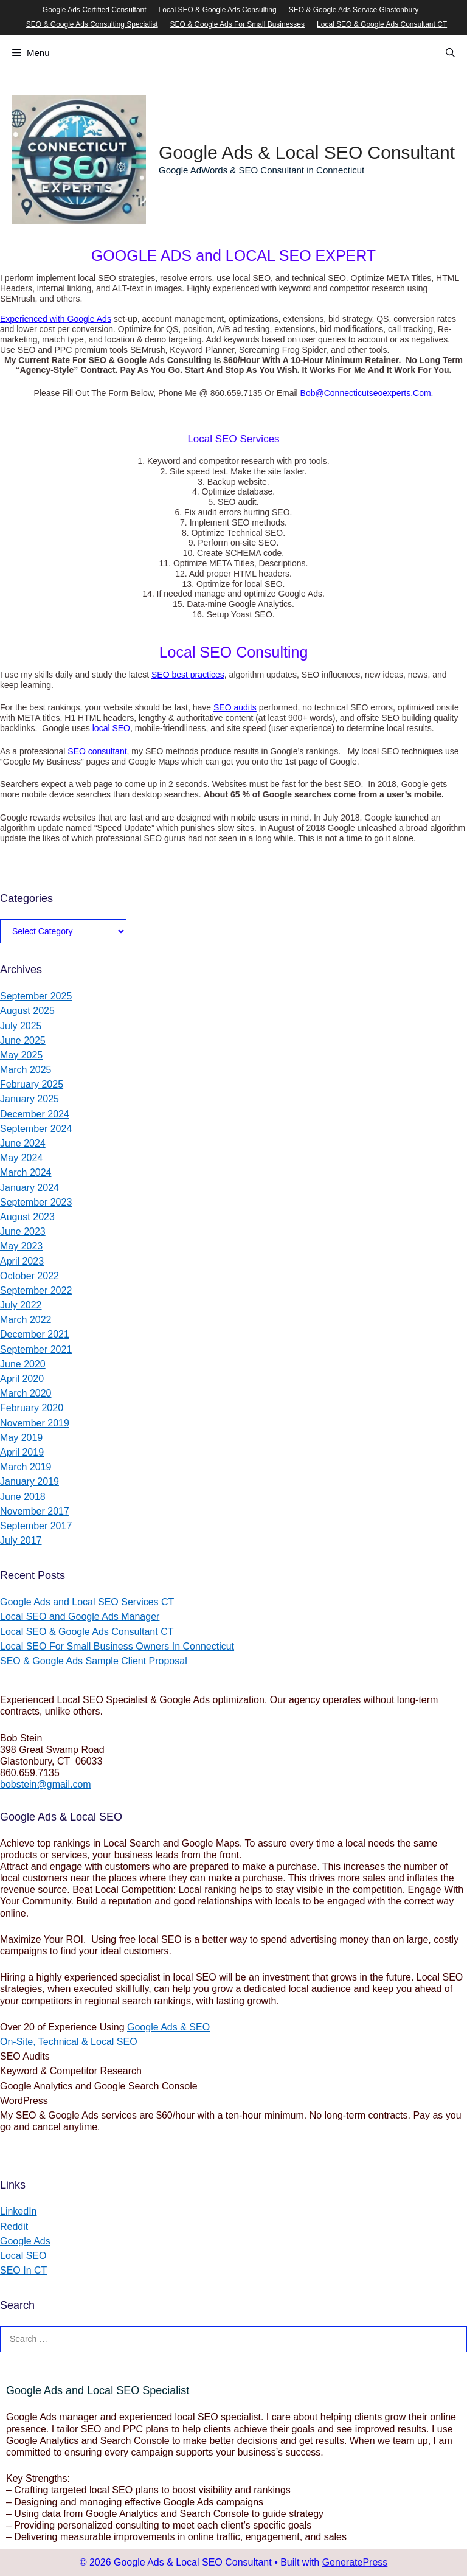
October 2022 (29, 1276)
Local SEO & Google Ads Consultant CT (382, 24)
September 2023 (36, 1202)
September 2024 (36, 1128)
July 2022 (21, 1305)
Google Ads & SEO (168, 2027)
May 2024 (21, 1158)
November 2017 (34, 1511)
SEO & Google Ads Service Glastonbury (353, 9)
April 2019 (22, 1452)
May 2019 (21, 1437)
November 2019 (34, 1423)
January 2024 (29, 1187)
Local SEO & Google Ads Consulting (218, 9)
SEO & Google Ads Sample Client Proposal (93, 1661)
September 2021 (36, 1349)
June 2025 (23, 1040)
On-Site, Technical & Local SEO (68, 2041)
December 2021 (34, 1334)
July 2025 (21, 1026)
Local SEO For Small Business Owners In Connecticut (117, 1646)
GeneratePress (355, 2562)
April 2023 (22, 1261)
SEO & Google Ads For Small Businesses (237, 24)
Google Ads (25, 2241)
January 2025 (29, 1099)
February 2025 (31, 1084)
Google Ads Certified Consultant (95, 9)
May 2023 (21, 1246)
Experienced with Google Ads (55, 319)
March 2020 (26, 1393)
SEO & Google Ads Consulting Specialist (92, 24)
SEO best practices (187, 674)
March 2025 (26, 1069)
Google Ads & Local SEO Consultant (307, 152)
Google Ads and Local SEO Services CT (87, 1602)
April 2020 (22, 1378)
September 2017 (36, 1526)
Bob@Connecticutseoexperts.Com (365, 393)
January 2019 (29, 1481)
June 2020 (23, 1364)
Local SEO (23, 2256)
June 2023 (23, 1231)
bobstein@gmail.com (45, 1784)
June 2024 (23, 1143)
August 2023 (27, 1217)
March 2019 (26, 1467)
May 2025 (21, 1055)
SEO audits (235, 707)
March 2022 (26, 1319)
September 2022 (36, 1290)
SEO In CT (23, 2270)
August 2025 (27, 1010)
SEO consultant (96, 751)
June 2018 (23, 1496)
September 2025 (36, 996)
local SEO (111, 728)
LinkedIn (18, 2211)
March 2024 (26, 1172)
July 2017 (21, 1540)
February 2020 (31, 1408)
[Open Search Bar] (450, 53)
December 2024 (34, 1114)
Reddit (14, 2226)
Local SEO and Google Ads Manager (79, 1616)
